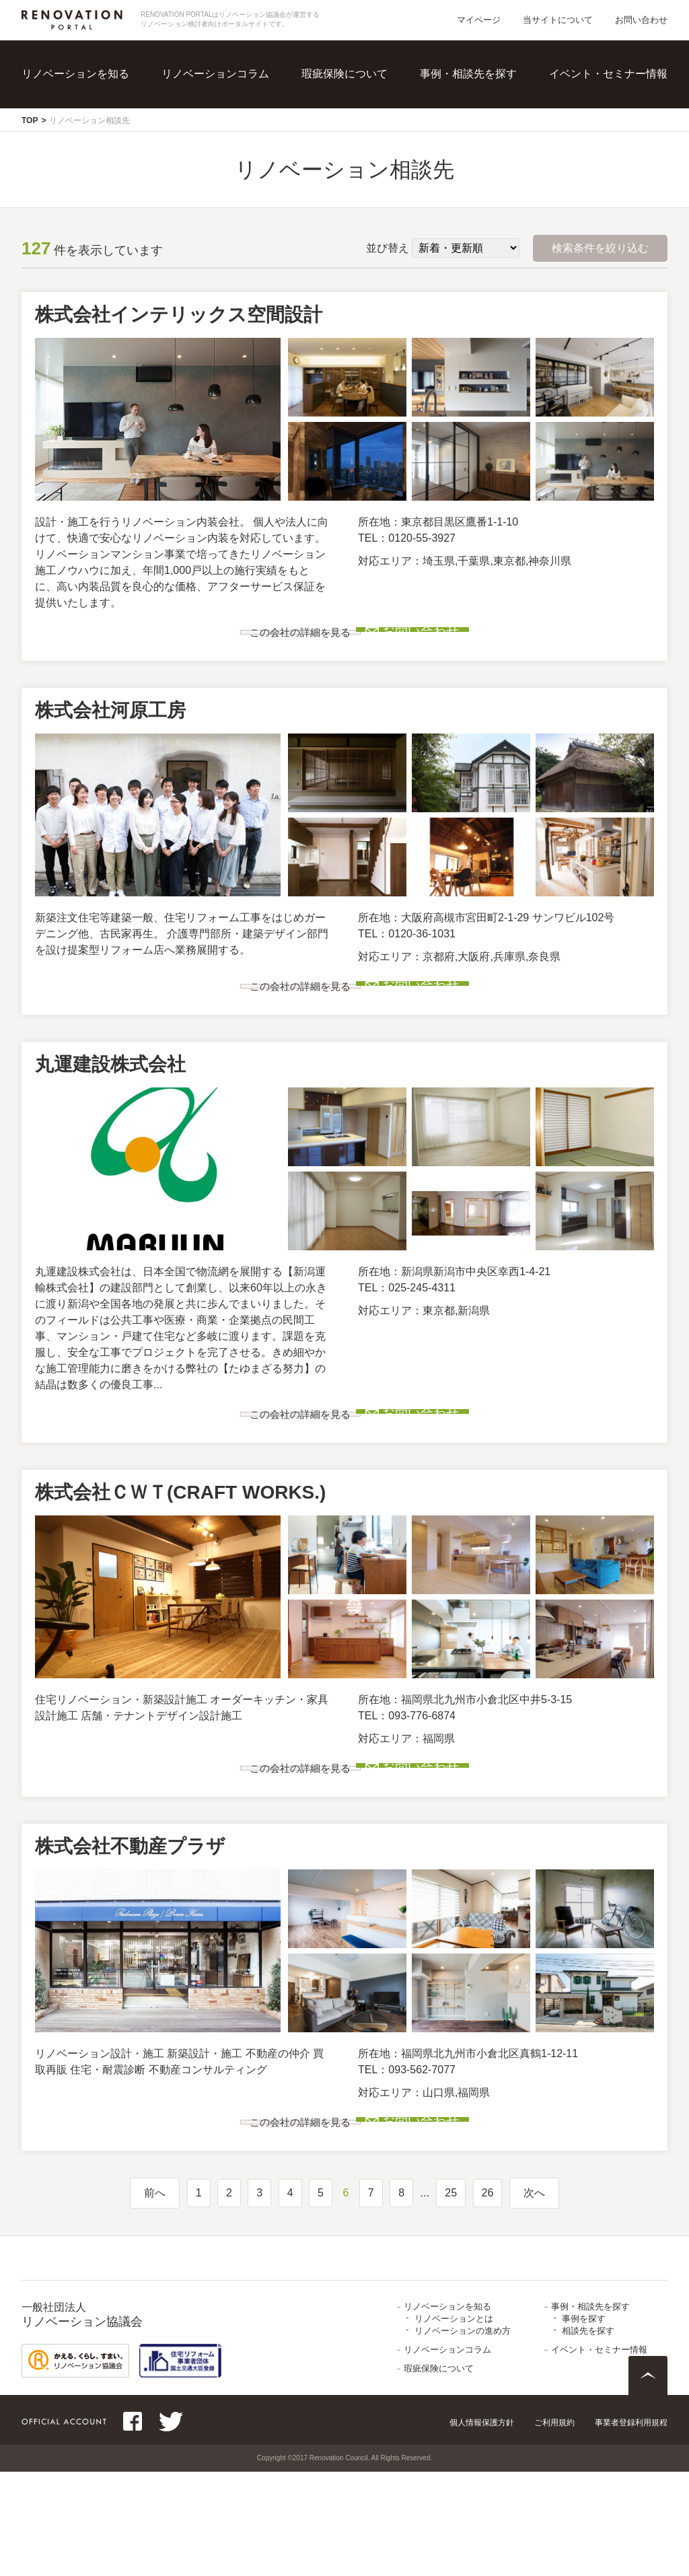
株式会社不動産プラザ (130, 1929)
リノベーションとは (453, 2423)
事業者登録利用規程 (631, 2527)
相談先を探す (588, 2435)
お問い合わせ (641, 20)
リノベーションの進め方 (462, 2435)
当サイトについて (558, 20)
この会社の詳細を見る (213, 643)
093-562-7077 (407, 2153)
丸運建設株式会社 (110, 1106)
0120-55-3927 (407, 538)
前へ (155, 2297)
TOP (30, 120)
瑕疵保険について (344, 73)
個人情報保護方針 (481, 2527)
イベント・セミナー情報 (608, 73)
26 (488, 2297)
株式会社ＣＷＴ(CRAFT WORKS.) (180, 1554)
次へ (534, 2297)
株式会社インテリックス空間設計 (178, 314)
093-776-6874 (407, 1778)
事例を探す (584, 2423)
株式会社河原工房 (110, 731)
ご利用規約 (554, 2527)
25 (451, 2297)
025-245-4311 (407, 1329)
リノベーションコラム (215, 73)
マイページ (479, 20)
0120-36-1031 (407, 954)
